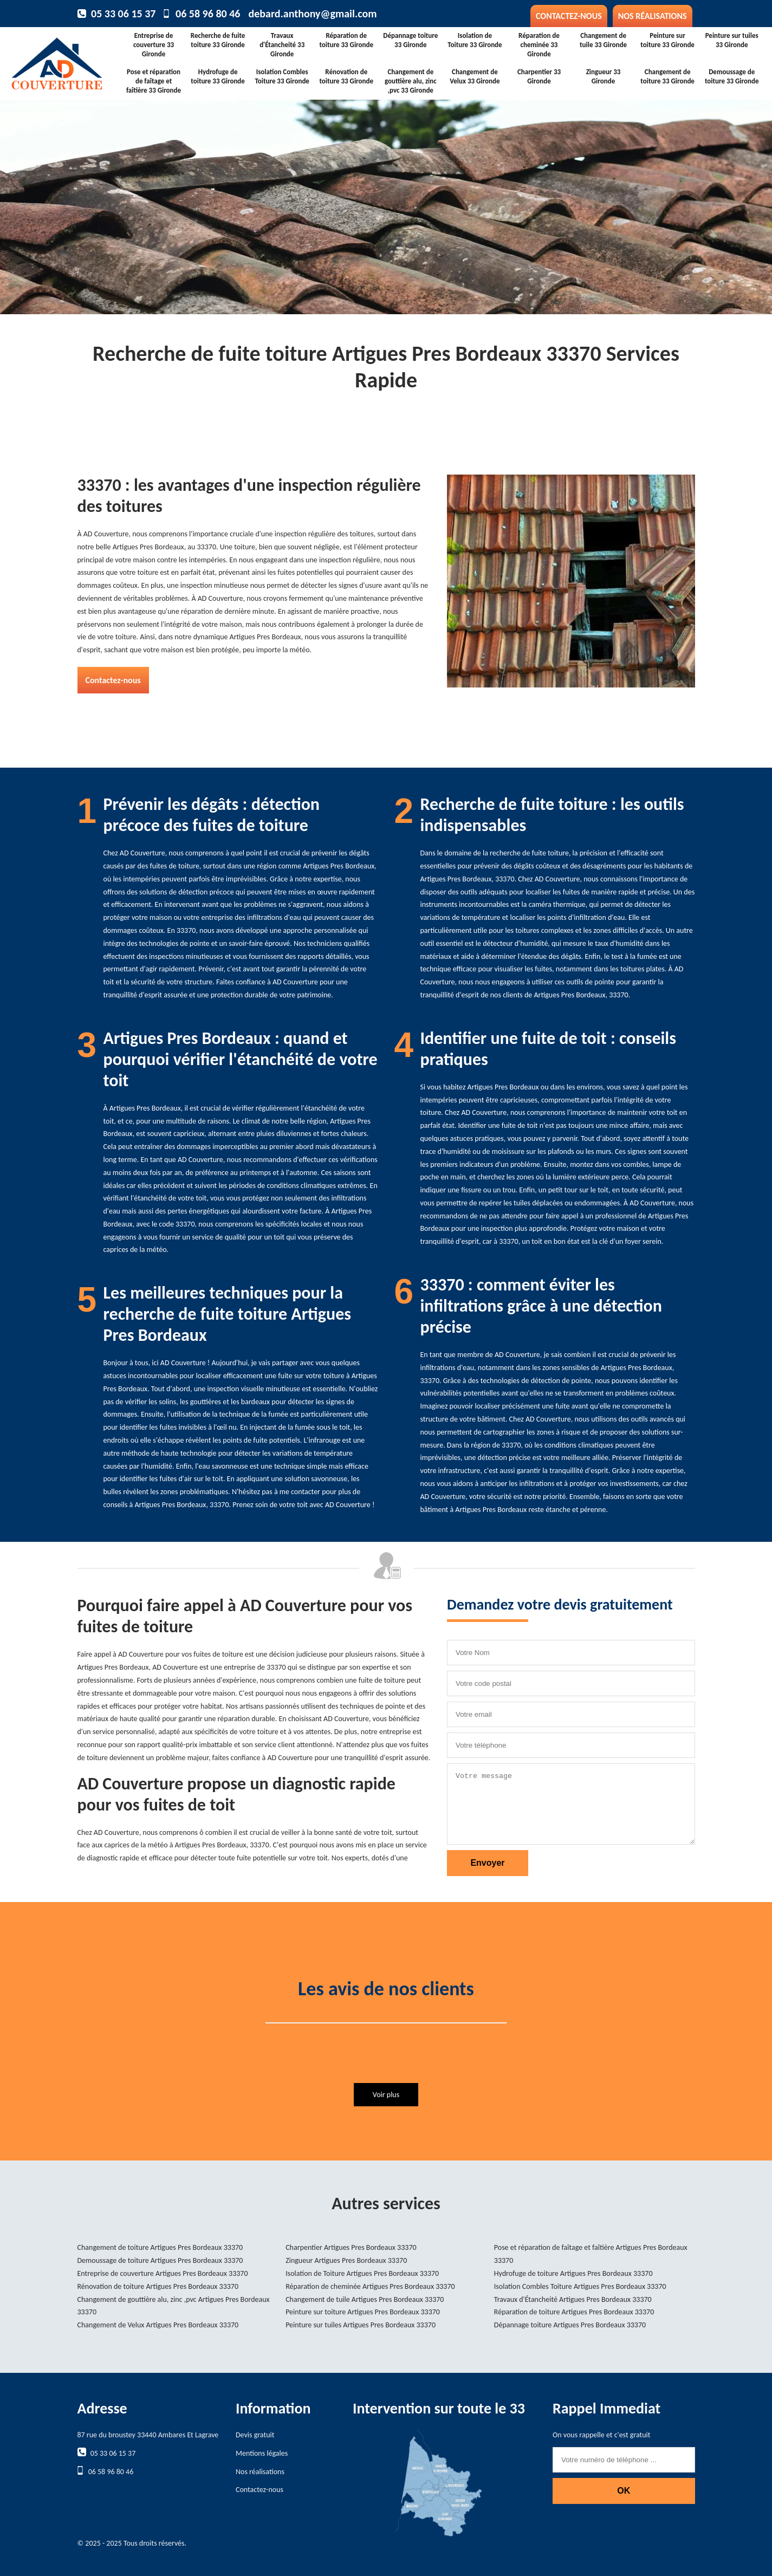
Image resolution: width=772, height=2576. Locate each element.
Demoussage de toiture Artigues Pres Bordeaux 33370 (160, 2260)
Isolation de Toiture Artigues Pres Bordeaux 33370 (362, 2273)
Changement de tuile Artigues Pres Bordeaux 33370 (365, 2299)
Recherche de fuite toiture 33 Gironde (218, 40)
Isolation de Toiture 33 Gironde (474, 40)
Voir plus (386, 2094)
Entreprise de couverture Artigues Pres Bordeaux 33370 (162, 2273)
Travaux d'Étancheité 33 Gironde (282, 44)
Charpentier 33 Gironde (539, 76)
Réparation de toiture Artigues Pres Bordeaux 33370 (574, 2312)
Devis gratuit (255, 2434)
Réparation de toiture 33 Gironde (346, 40)
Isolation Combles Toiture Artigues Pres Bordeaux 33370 (580, 2286)
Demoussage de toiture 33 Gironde (732, 76)
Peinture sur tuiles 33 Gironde (731, 40)
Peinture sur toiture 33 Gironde (667, 40)
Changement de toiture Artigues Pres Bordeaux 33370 (160, 2247)
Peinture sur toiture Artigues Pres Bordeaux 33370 (363, 2312)
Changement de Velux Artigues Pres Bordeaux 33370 (158, 2325)
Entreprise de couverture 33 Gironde (153, 44)
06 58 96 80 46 (208, 13)
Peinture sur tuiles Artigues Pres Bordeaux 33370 (361, 2325)
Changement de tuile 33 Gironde (603, 40)
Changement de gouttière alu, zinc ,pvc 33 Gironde (411, 81)
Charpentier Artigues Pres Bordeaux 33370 (351, 2247)
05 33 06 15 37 (123, 13)
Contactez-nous (569, 16)
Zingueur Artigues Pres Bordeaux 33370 (346, 2260)
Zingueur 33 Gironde (603, 76)
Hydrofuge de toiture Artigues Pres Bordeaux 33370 (573, 2273)
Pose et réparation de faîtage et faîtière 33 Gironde (153, 81)
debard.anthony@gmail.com (312, 13)
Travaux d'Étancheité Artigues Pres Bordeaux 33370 (573, 2299)
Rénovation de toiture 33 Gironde (346, 76)
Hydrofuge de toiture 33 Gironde (218, 76)
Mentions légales (262, 2453)
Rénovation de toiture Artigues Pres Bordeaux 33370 (158, 2286)
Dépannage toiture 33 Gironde (410, 40)
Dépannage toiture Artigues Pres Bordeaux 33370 (570, 2325)
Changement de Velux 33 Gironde (474, 76)
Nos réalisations (652, 16)
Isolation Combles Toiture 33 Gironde (282, 76)
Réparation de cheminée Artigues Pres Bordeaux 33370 (370, 2286)
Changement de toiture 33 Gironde (667, 76)
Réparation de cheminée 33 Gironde (539, 44)
